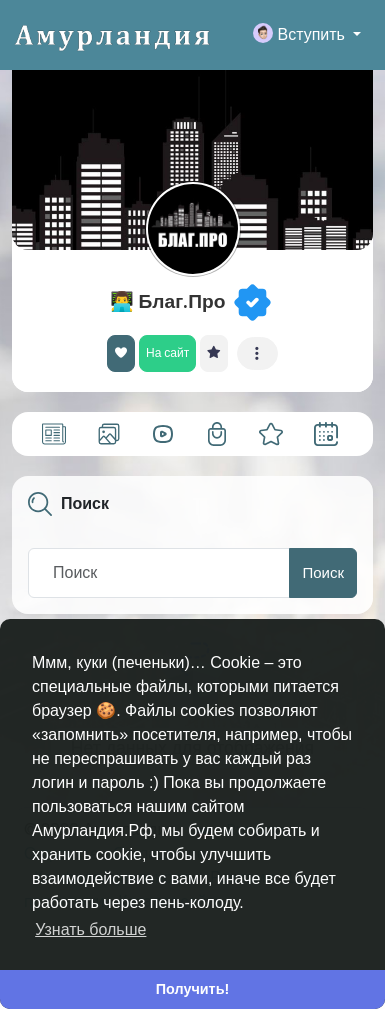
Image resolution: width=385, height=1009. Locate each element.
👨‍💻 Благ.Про (168, 301)
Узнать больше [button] (90, 929)
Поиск (323, 572)
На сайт (167, 352)
